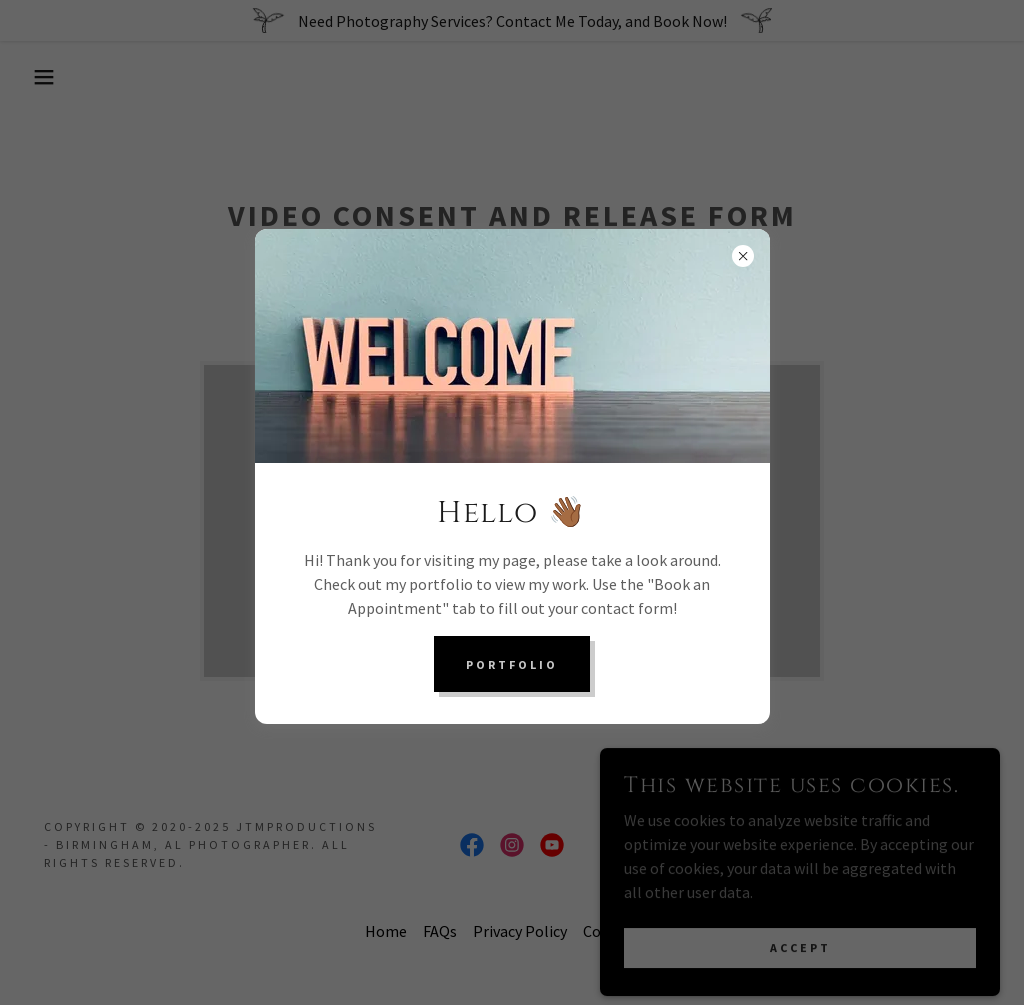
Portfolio (512, 664)
